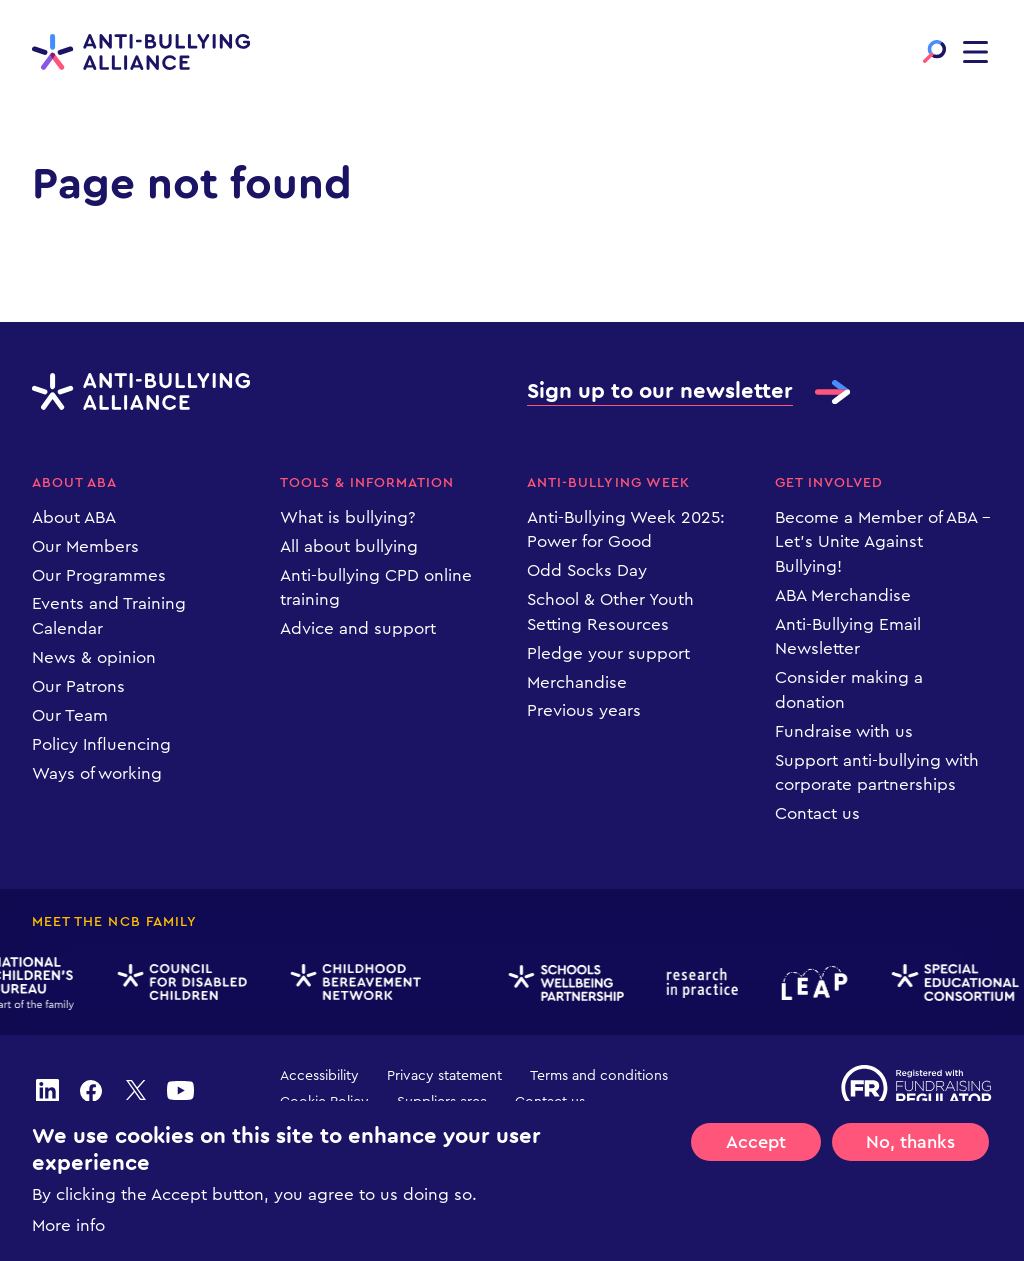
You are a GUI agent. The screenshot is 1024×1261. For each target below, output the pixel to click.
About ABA (74, 483)
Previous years (584, 710)
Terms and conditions (599, 1076)
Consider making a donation (849, 690)
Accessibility (319, 1076)
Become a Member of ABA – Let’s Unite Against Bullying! (883, 542)
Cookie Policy (324, 1102)
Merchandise (577, 682)
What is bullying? (348, 517)
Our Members (85, 546)
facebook (91, 1090)
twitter (136, 1090)
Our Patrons (78, 686)
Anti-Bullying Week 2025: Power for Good (626, 530)
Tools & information (367, 483)
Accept (756, 1167)
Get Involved (829, 483)
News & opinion (94, 657)
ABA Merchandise (843, 595)
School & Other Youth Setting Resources (610, 612)
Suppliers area (442, 1102)
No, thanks (910, 1167)
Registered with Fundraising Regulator (916, 1088)
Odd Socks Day (587, 570)
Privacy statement (444, 1076)
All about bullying (349, 546)
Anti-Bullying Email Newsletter (848, 637)
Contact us (817, 813)
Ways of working (97, 773)
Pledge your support (608, 653)
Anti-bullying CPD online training (376, 588)
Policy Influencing (101, 744)
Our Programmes (99, 575)
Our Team (70, 715)
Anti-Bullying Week (608, 483)
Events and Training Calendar (109, 616)
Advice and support (358, 628)
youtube (180, 1090)
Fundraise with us (844, 731)
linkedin (47, 1090)
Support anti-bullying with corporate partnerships (877, 773)
